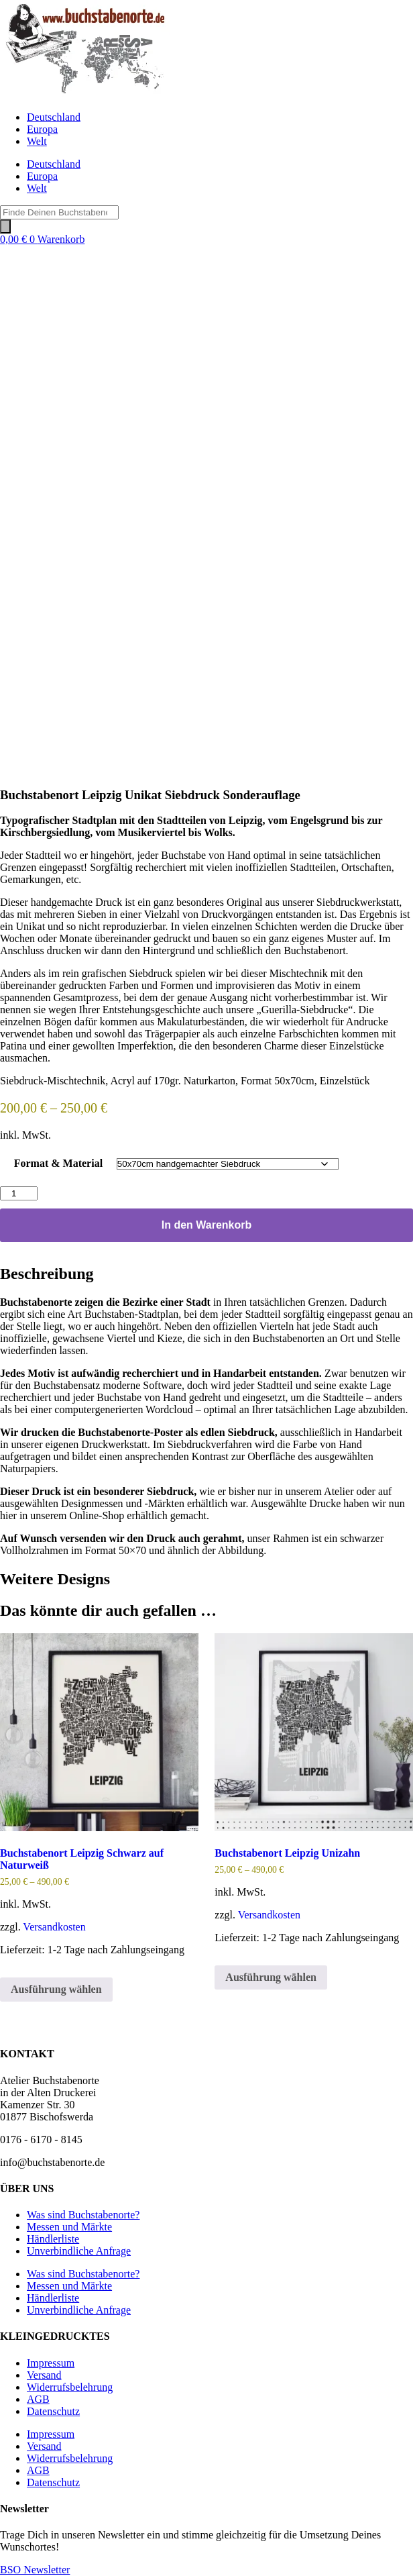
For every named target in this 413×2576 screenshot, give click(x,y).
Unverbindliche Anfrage (79, 2251)
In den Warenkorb (207, 1225)
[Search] (5, 226)
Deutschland (53, 117)
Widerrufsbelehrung (70, 2387)
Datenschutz (53, 2411)
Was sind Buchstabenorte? (83, 2214)
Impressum (50, 2363)
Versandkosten (54, 1927)
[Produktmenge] (19, 1193)
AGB (38, 2399)
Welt (37, 141)
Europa (42, 129)
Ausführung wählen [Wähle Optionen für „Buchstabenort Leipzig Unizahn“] (270, 1977)
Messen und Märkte (69, 2226)
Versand (44, 2375)
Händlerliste (53, 2239)
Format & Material (58, 1163)
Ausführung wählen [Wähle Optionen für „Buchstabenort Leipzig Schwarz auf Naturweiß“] (56, 1989)
